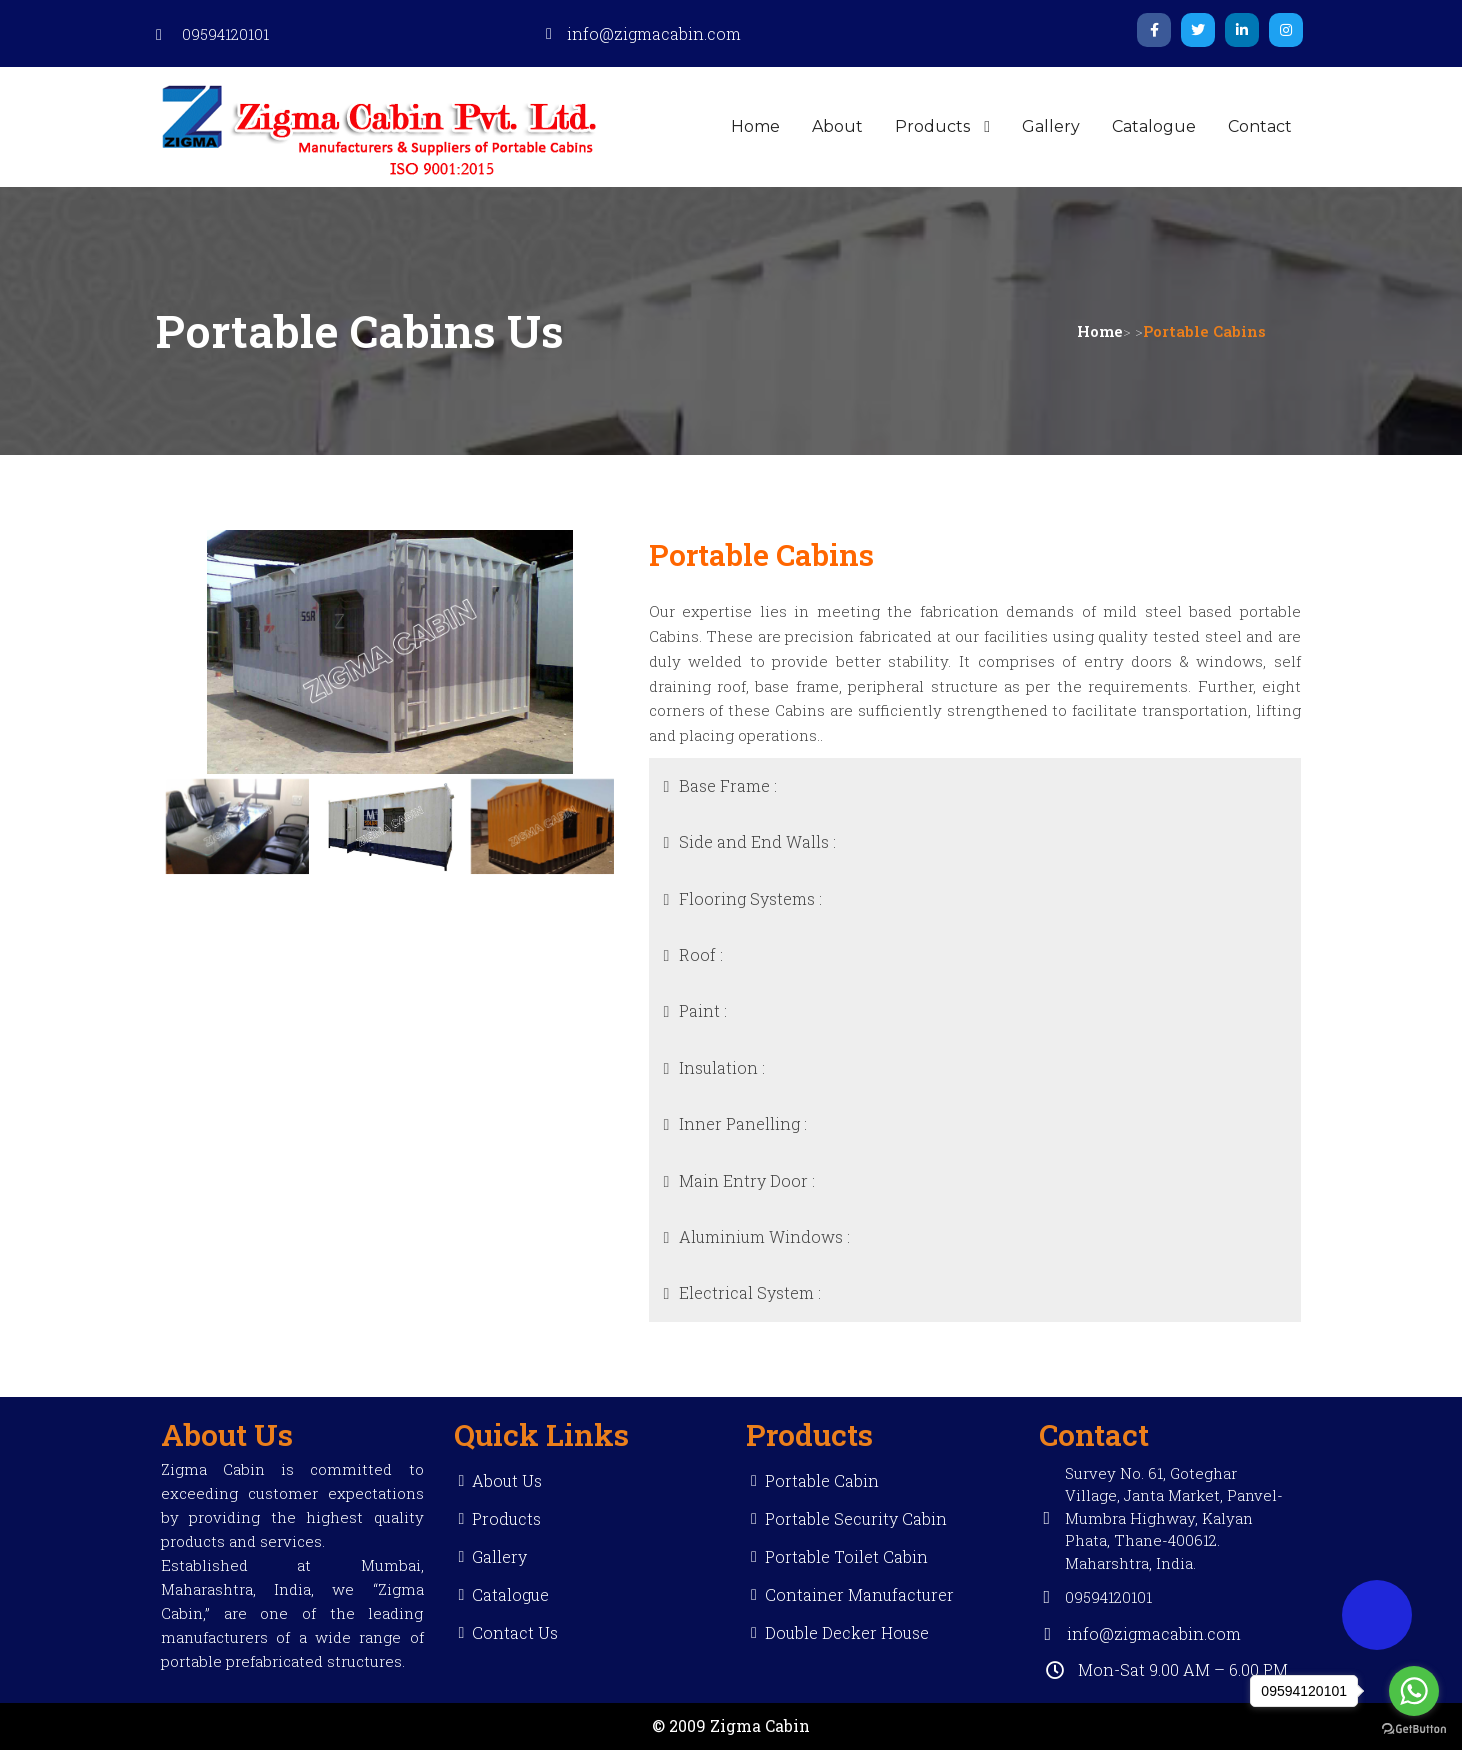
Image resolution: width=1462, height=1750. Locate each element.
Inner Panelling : (743, 1123)
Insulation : (722, 1067)
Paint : (703, 1010)
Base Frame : (728, 785)
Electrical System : (750, 1292)
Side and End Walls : (757, 841)
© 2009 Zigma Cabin (731, 1725)
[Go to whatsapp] (1414, 1691)
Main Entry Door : (747, 1180)
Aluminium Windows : (764, 1236)
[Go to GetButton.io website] (1414, 1729)
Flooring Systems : (750, 898)
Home (1100, 331)
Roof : (701, 954)
